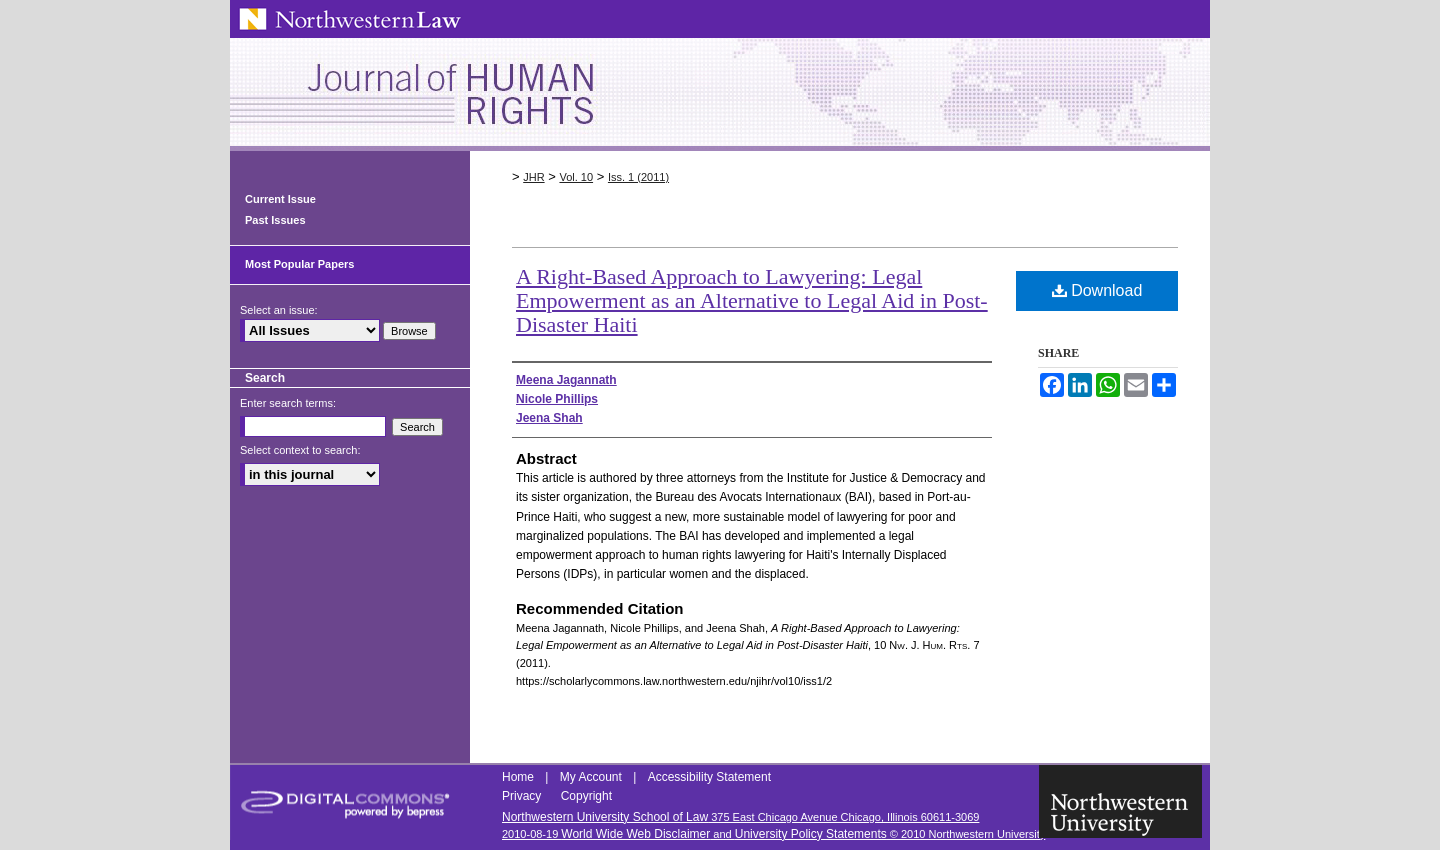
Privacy (523, 796)
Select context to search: (300, 450)
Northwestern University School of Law (605, 817)
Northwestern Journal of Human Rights (720, 94)
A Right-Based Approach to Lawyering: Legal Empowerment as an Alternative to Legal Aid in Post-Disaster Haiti (752, 300)
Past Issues (275, 220)
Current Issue (280, 199)
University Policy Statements (811, 834)
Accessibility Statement (709, 777)
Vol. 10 (576, 177)
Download (1097, 290)
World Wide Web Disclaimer (635, 834)
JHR (533, 177)
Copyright (586, 796)
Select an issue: (279, 310)
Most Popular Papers (299, 264)
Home (519, 777)
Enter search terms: (288, 403)
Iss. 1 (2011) (638, 177)
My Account (592, 777)
